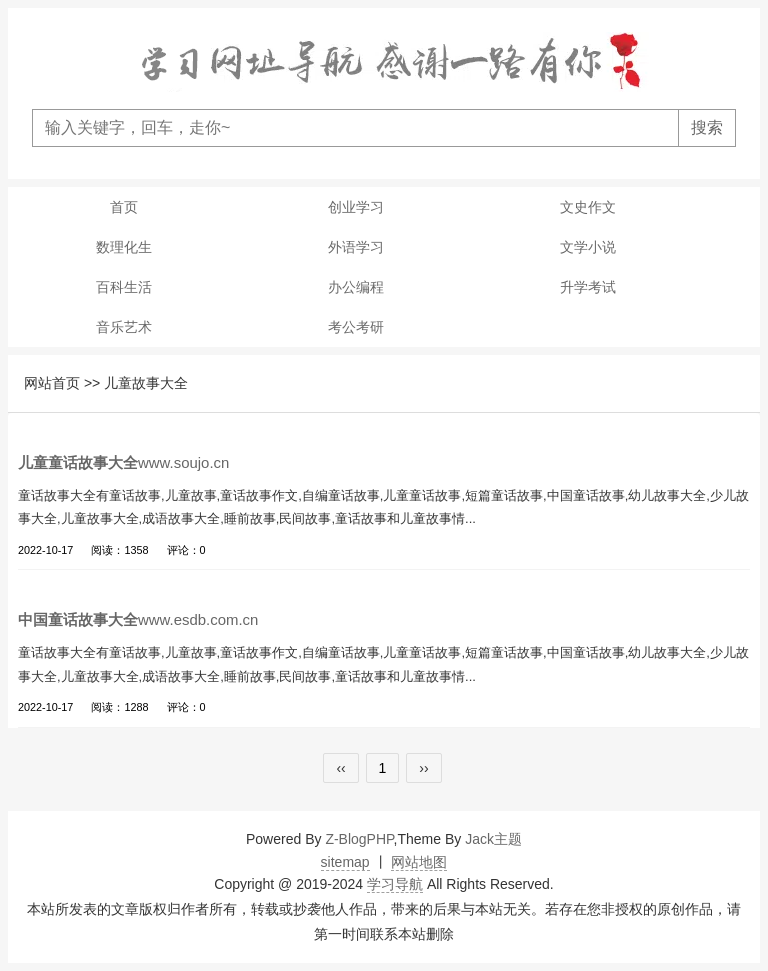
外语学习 (356, 247)
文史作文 (588, 207)
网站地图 (419, 862)
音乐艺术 (124, 327)
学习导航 (395, 884)
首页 (124, 207)
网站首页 (52, 383)
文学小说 (588, 247)
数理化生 (124, 247)
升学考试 (588, 287)
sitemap (345, 862)
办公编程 (356, 287)
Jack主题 (493, 839)
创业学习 (356, 207)
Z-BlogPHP (359, 839)
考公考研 (356, 327)
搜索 (707, 127)
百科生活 (124, 287)
